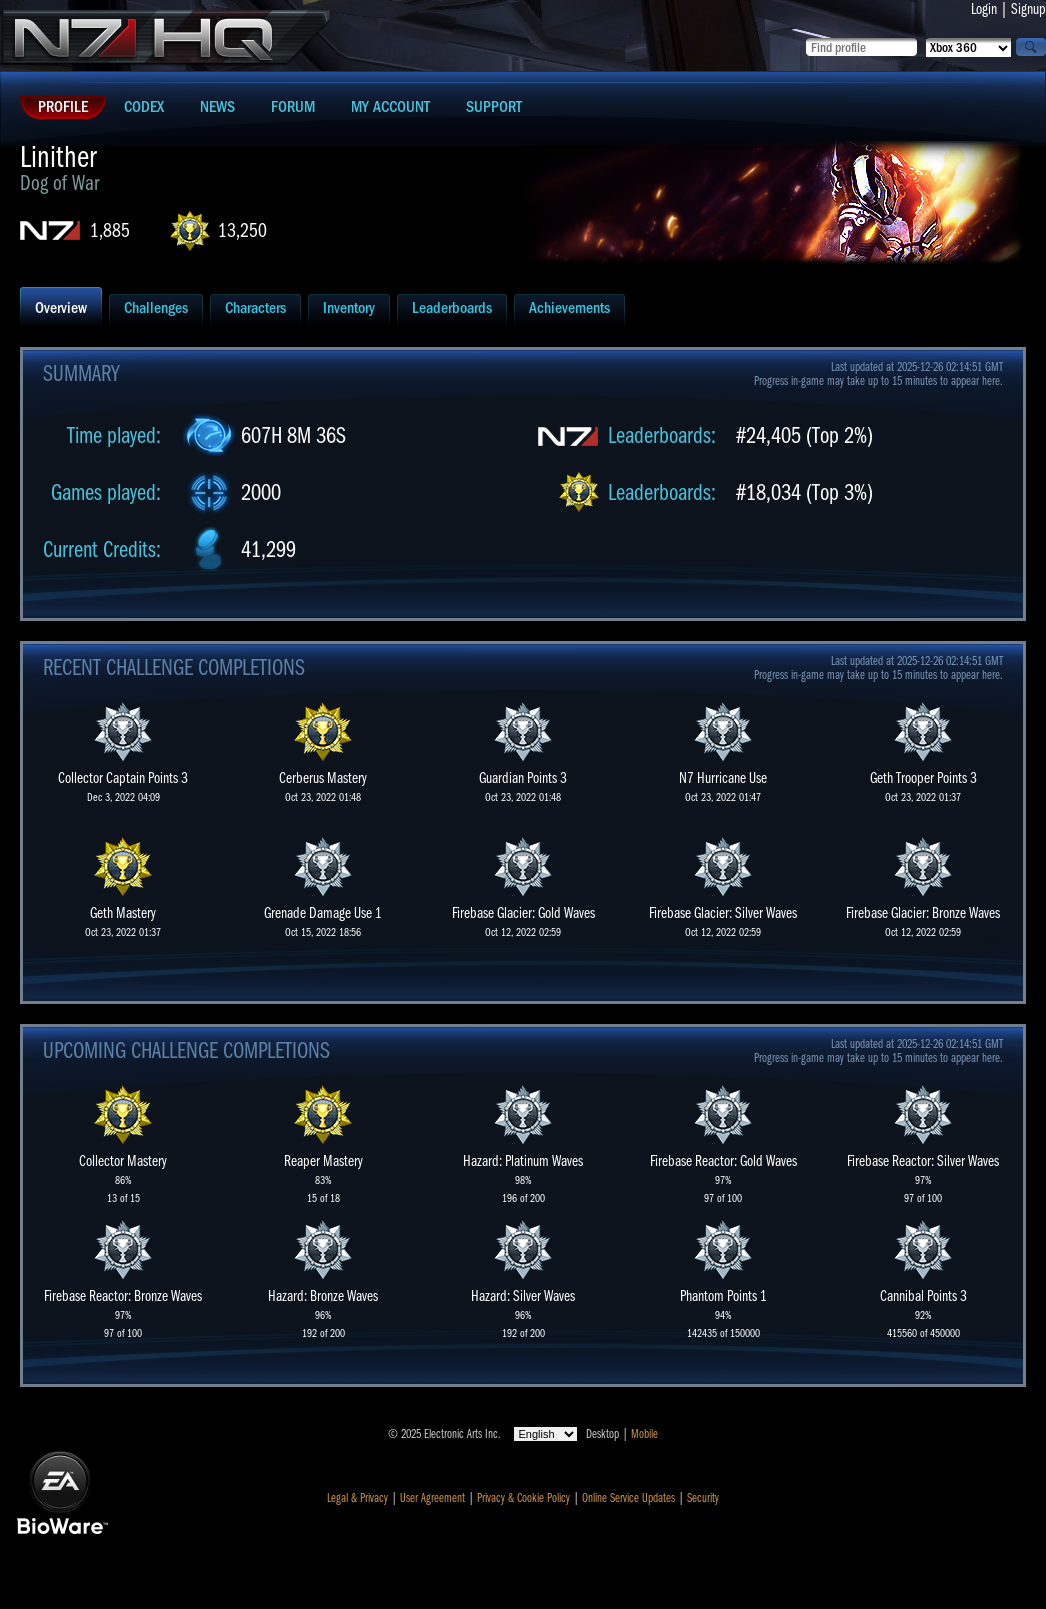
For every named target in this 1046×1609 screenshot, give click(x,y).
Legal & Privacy (357, 1498)
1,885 (110, 230)
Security (703, 1498)
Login (984, 9)
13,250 (242, 230)
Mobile (644, 1434)
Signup (1028, 9)
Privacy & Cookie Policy (523, 1498)
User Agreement (432, 1498)
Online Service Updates (628, 1498)
